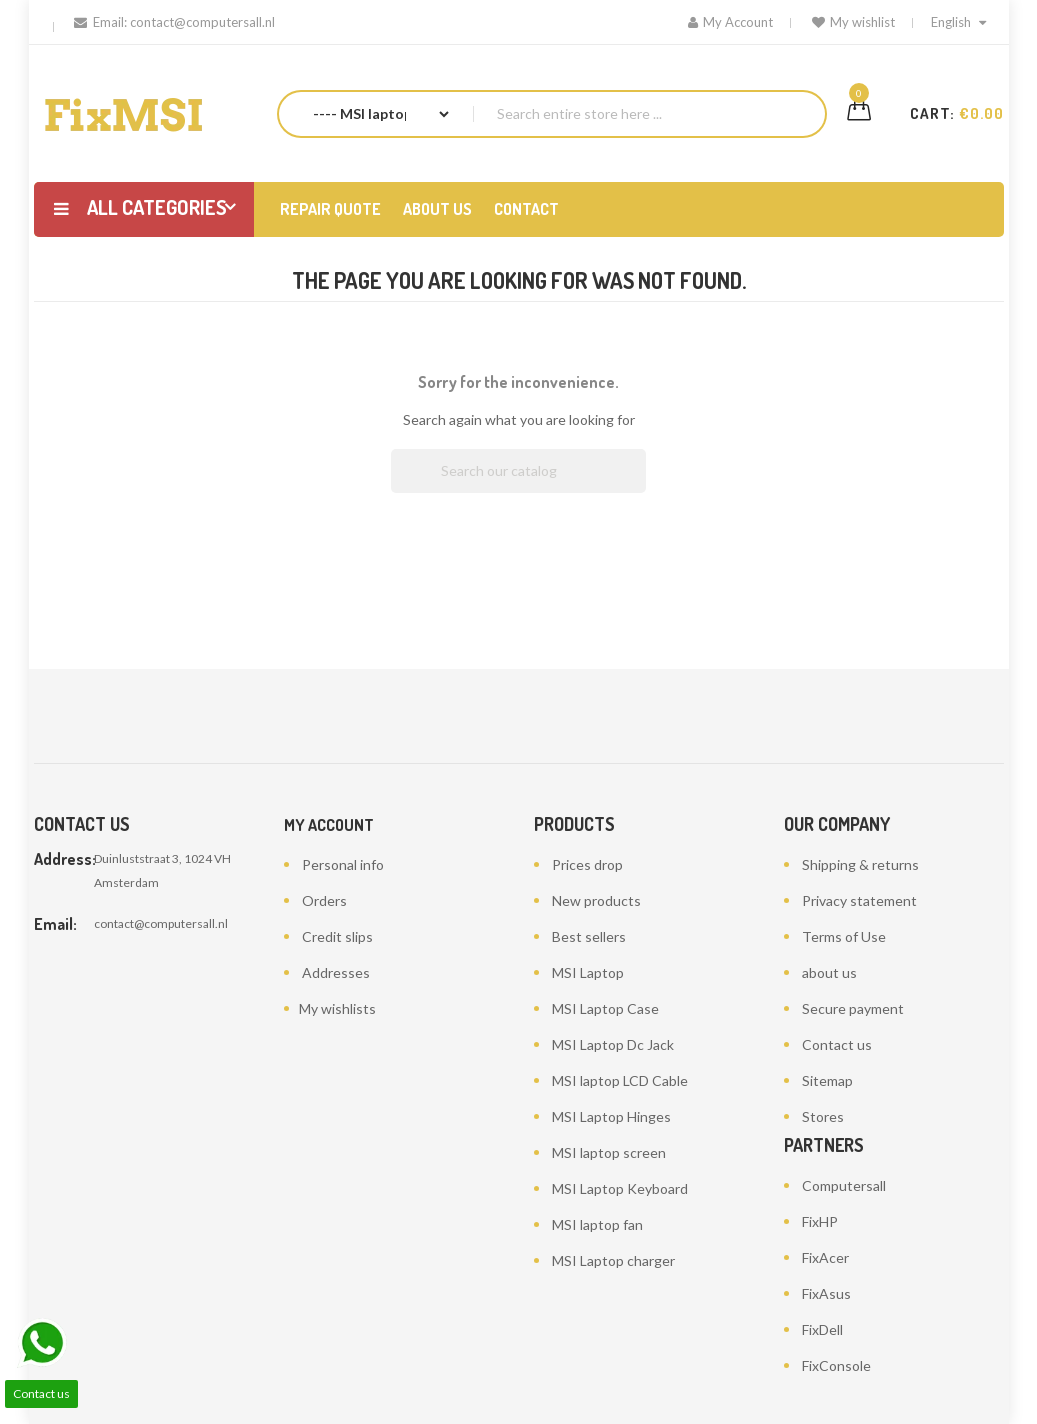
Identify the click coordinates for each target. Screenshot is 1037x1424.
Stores (823, 1116)
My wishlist (853, 22)
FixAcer (825, 1257)
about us (829, 972)
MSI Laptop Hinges (611, 1116)
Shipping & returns (860, 864)
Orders (324, 900)
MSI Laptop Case (605, 1008)
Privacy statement (859, 900)
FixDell (822, 1329)
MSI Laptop (588, 972)
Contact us (837, 1044)
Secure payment (853, 1008)
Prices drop (587, 864)
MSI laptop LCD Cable (620, 1080)
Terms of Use (844, 936)
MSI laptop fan (597, 1224)
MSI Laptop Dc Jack (613, 1044)
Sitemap (827, 1080)
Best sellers (589, 936)
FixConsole (836, 1365)
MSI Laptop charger (613, 1260)
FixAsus (826, 1293)
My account (329, 825)
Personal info (343, 864)
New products (596, 900)
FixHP (820, 1221)
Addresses (336, 972)
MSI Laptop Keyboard (620, 1188)
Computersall (844, 1185)
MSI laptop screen (609, 1152)
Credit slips (337, 936)
